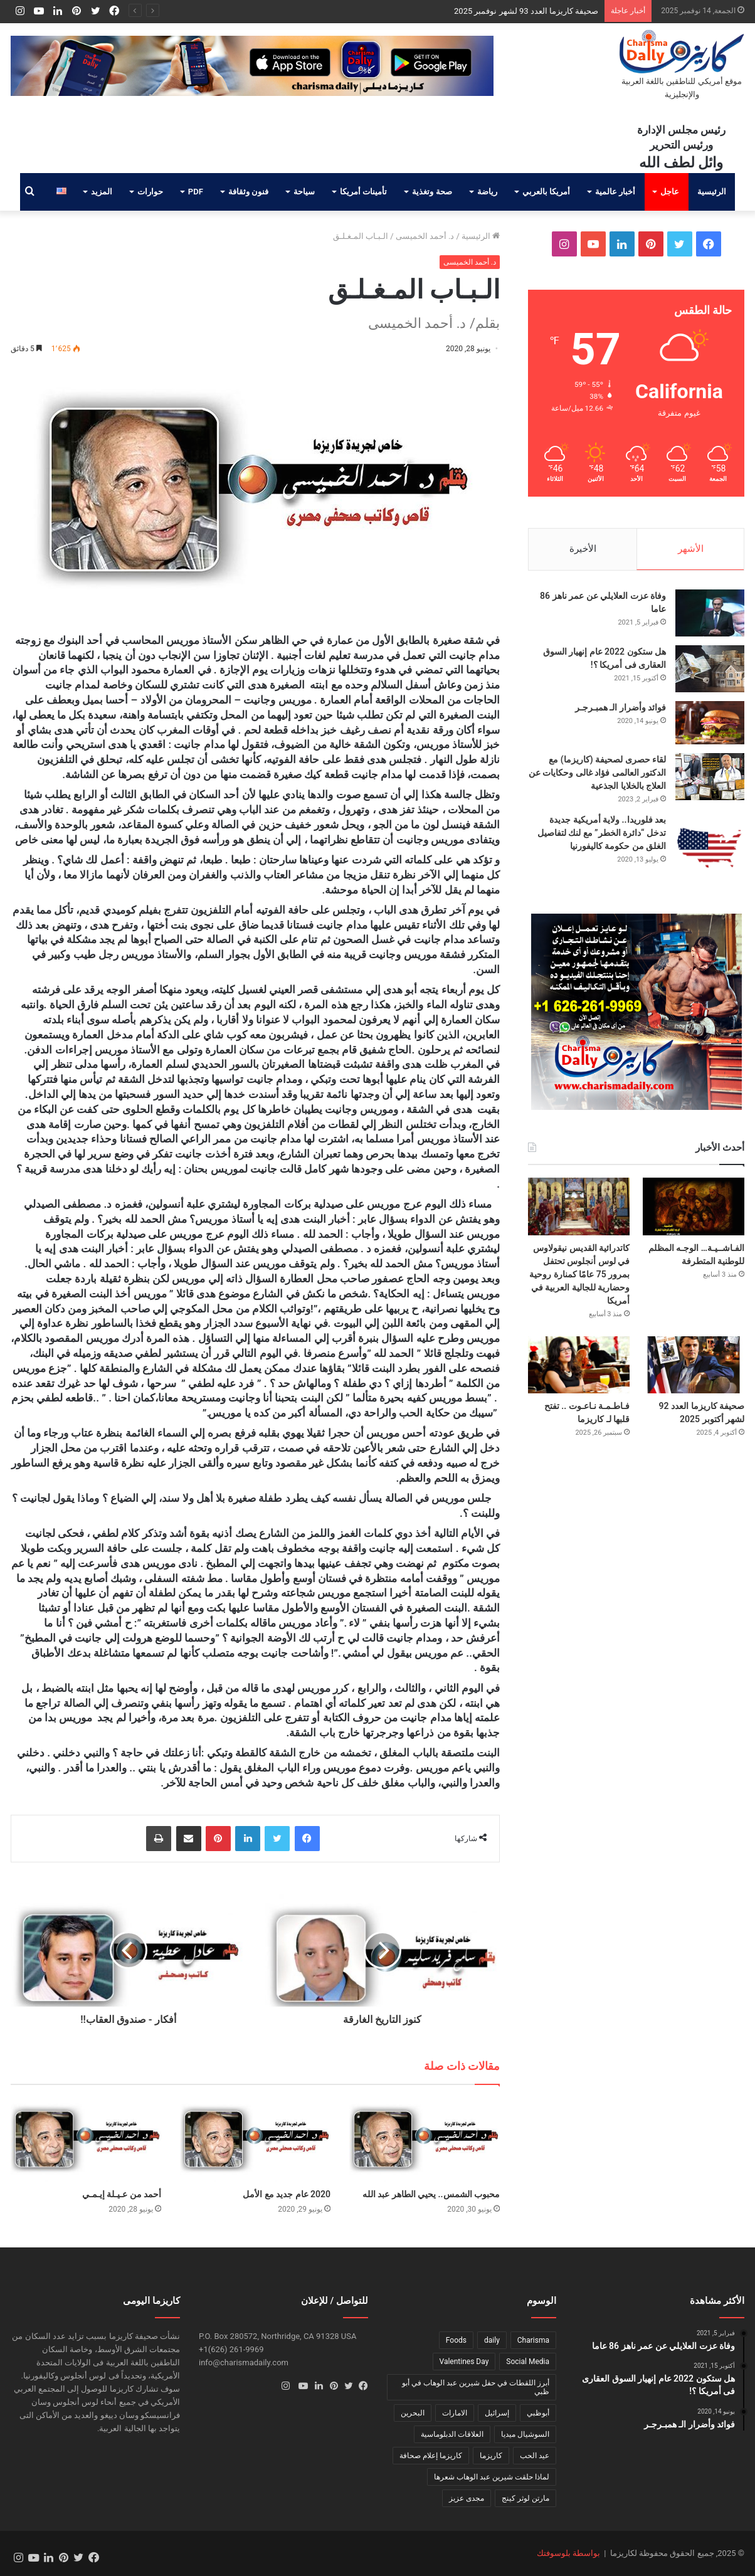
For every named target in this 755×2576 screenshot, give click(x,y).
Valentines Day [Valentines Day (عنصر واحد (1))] (464, 2361)
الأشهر (691, 548)
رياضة (487, 191)
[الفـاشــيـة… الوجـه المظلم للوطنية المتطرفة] (693, 1206)
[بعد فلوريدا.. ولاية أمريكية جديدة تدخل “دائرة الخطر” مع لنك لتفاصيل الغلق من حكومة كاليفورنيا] (709, 847)
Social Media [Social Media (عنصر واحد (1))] (527, 2361)
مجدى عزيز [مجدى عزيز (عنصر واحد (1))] (466, 2498)
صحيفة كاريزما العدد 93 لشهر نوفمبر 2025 (526, 11)
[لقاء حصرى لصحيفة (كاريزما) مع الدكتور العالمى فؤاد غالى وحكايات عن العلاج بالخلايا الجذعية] (709, 776)
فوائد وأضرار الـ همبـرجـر (620, 707)
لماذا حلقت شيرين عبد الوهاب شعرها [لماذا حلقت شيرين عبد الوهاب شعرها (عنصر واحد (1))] (491, 2477)
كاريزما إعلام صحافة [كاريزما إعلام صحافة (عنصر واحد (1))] (430, 2455)
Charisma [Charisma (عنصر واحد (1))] (533, 2340)
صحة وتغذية (431, 191)
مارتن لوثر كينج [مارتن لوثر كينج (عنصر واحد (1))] (525, 2498)
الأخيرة (582, 548)
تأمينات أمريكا (363, 191)
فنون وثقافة (248, 191)
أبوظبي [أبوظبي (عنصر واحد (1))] (538, 2413)
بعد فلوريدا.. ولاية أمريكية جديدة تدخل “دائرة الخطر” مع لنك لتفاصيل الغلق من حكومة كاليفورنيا (601, 833)
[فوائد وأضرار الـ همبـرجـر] (709, 722)
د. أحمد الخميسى (425, 236)
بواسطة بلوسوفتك (568, 2553)
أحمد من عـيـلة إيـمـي (121, 2194)
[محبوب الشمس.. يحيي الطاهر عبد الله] (424, 2140)
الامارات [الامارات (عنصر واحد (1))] (454, 2413)
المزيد (101, 191)
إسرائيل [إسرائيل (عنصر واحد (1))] (497, 2413)
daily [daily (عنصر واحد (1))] (492, 2340)
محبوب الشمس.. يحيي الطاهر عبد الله (431, 2194)
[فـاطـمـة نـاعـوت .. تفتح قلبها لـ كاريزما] (579, 1364)
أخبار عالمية (615, 191)
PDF (195, 191)
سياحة (304, 191)
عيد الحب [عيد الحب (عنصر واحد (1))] (534, 2455)
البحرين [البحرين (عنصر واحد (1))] (413, 2413)
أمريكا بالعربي (546, 191)
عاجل (669, 191)
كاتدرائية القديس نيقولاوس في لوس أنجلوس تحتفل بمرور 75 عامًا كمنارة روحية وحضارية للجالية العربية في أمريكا (579, 1274)
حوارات (150, 191)
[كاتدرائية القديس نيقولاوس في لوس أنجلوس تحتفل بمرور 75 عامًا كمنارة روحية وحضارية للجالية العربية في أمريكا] (579, 1206)
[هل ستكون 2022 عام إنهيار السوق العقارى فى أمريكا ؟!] (709, 668)
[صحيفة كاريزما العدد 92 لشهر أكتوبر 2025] (693, 1364)
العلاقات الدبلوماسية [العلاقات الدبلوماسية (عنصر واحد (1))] (452, 2434)
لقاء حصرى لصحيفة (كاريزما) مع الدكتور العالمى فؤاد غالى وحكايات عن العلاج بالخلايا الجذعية (597, 772)
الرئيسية (711, 191)
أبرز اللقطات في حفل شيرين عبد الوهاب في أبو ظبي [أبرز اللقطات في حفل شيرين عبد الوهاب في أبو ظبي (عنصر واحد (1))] (475, 2387)
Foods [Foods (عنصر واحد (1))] (456, 2340)
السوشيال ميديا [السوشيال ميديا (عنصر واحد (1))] (525, 2434)
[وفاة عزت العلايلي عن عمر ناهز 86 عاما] (709, 612)
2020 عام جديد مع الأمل (286, 2194)
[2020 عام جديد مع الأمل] (255, 2140)
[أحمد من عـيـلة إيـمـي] (86, 2140)
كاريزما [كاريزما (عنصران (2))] (491, 2455)
